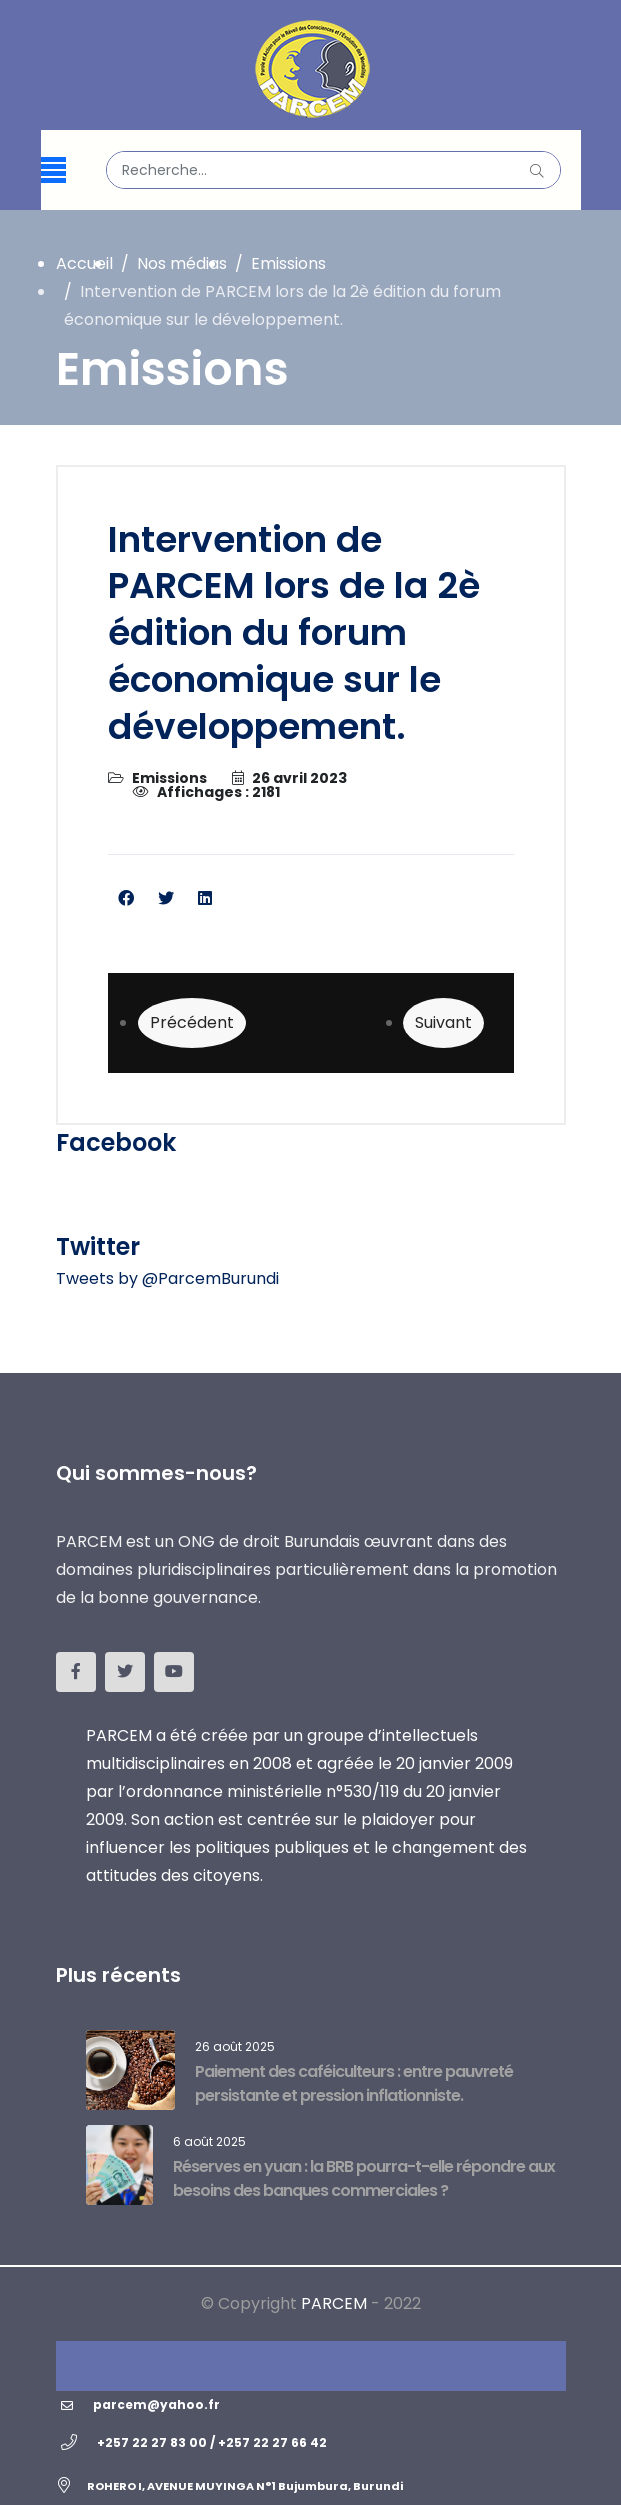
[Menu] (53, 170)
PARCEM (334, 2303)
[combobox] (333, 170)
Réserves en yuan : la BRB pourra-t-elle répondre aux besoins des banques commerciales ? (364, 2178)
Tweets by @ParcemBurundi (167, 1278)
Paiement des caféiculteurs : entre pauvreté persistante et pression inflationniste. (354, 2083)
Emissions (169, 778)
